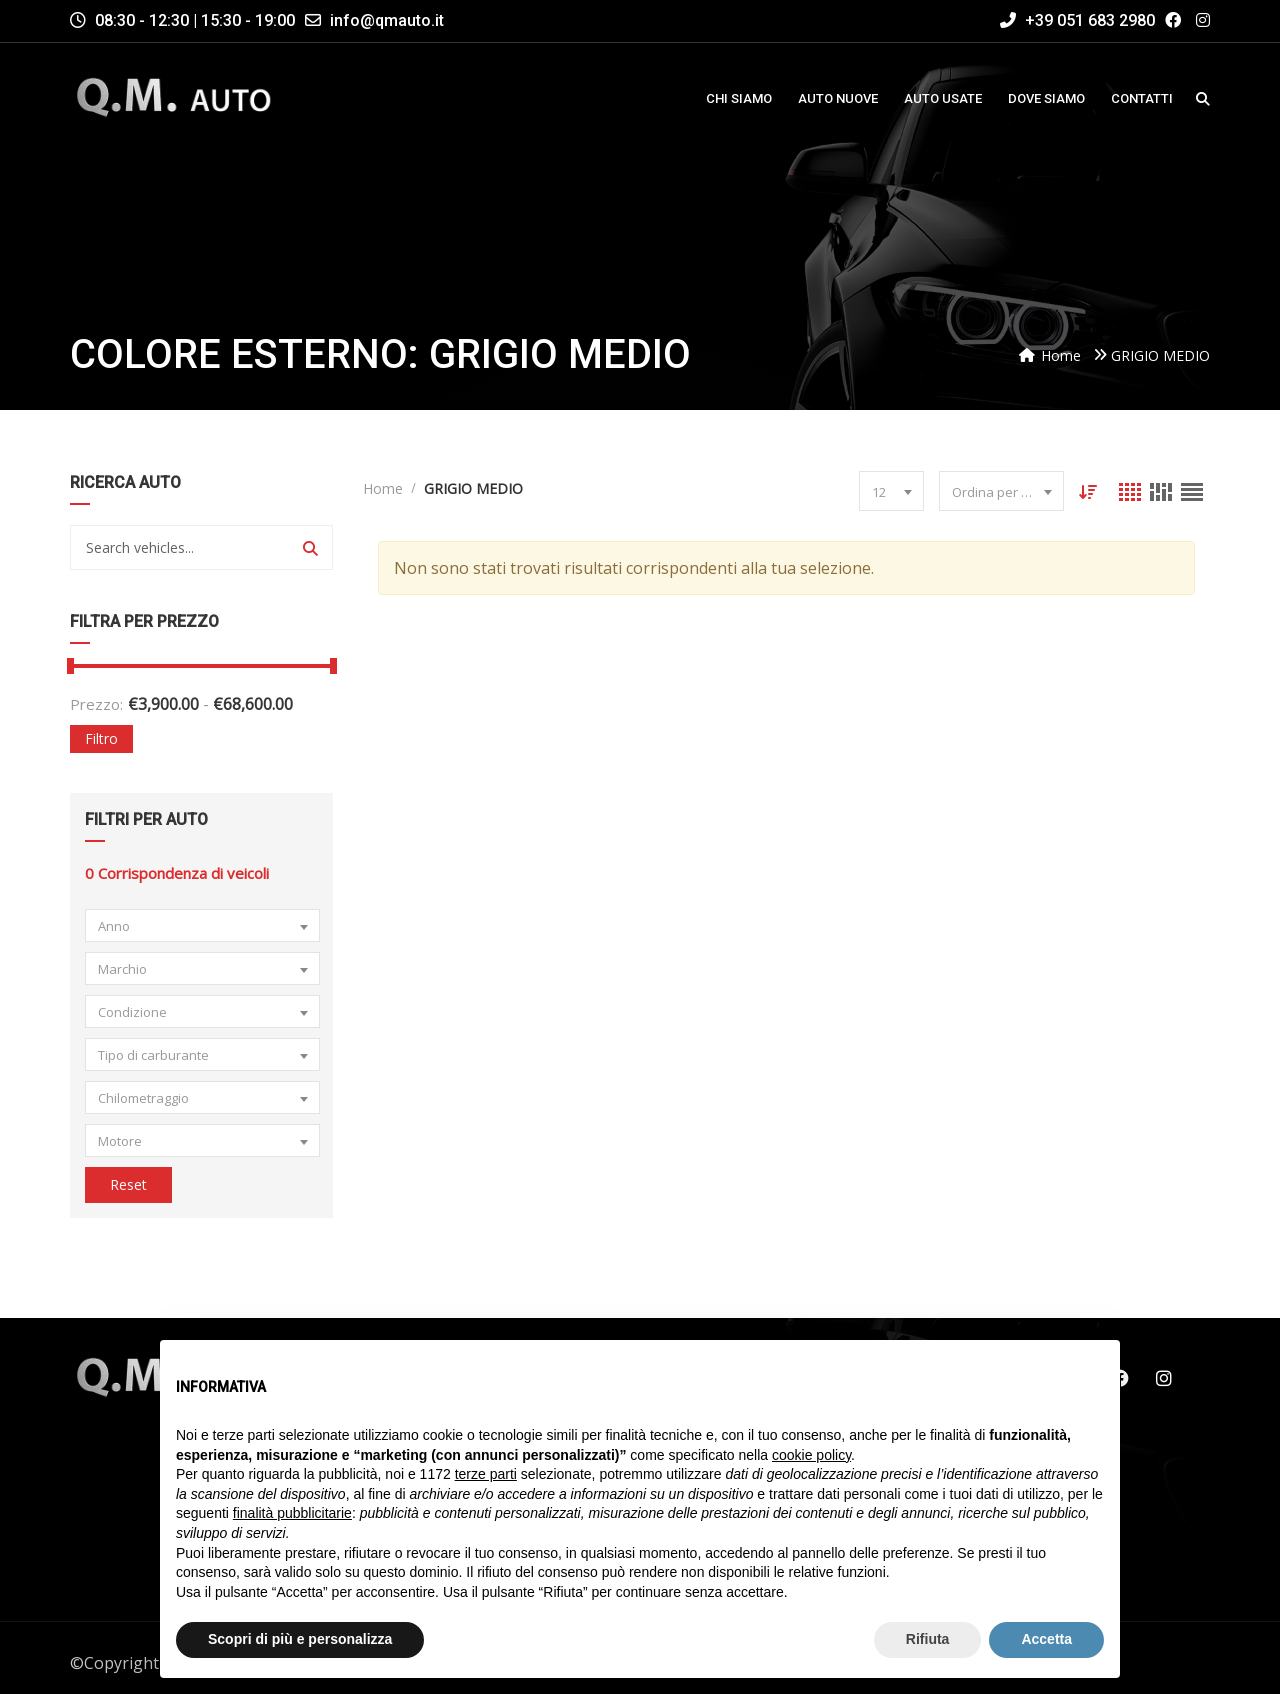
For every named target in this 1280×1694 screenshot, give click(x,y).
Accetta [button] (1046, 1639)
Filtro (101, 738)
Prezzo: (96, 704)
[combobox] (202, 925)
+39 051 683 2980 (1077, 20)
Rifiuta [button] (928, 1639)
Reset (128, 1184)
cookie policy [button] (811, 1455)
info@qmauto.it (387, 20)
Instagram (1164, 1378)
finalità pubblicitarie (292, 1513)
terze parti (486, 1474)
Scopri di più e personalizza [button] (300, 1639)
